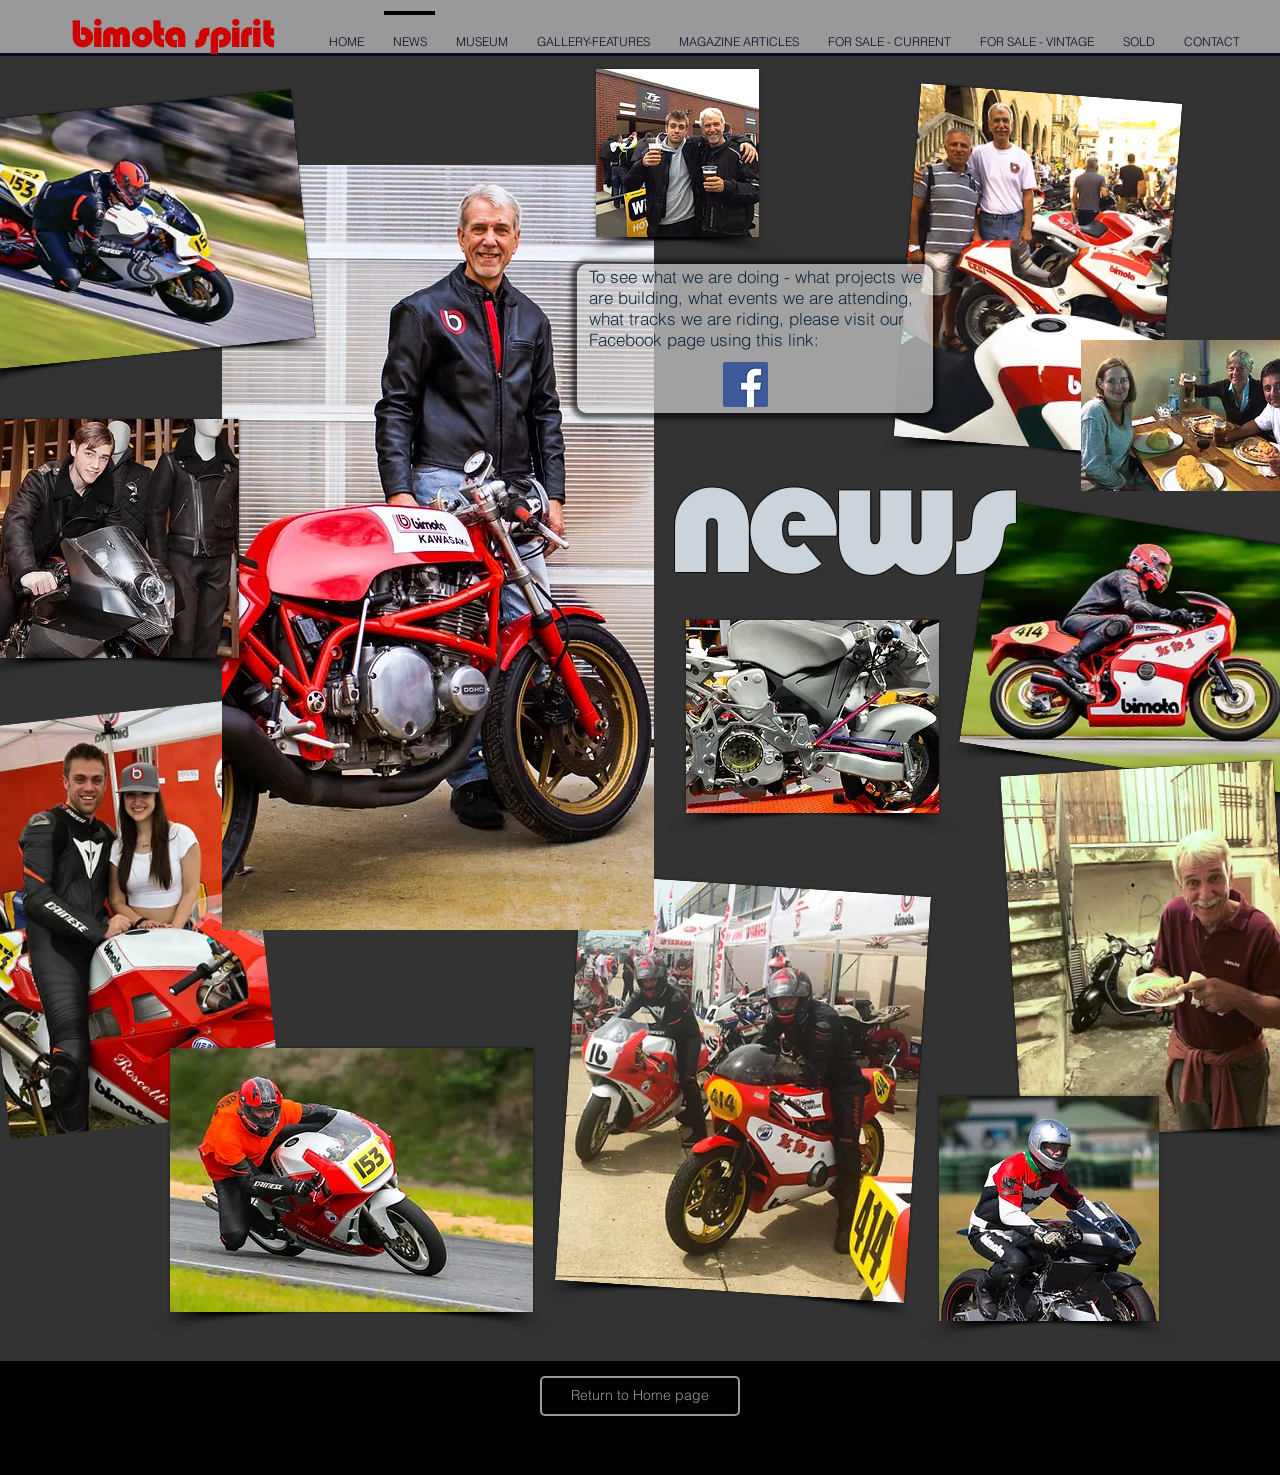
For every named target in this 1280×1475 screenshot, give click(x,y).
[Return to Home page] (640, 1396)
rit (256, 33)
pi (224, 33)
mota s (155, 33)
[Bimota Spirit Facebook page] (745, 384)
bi (86, 33)
